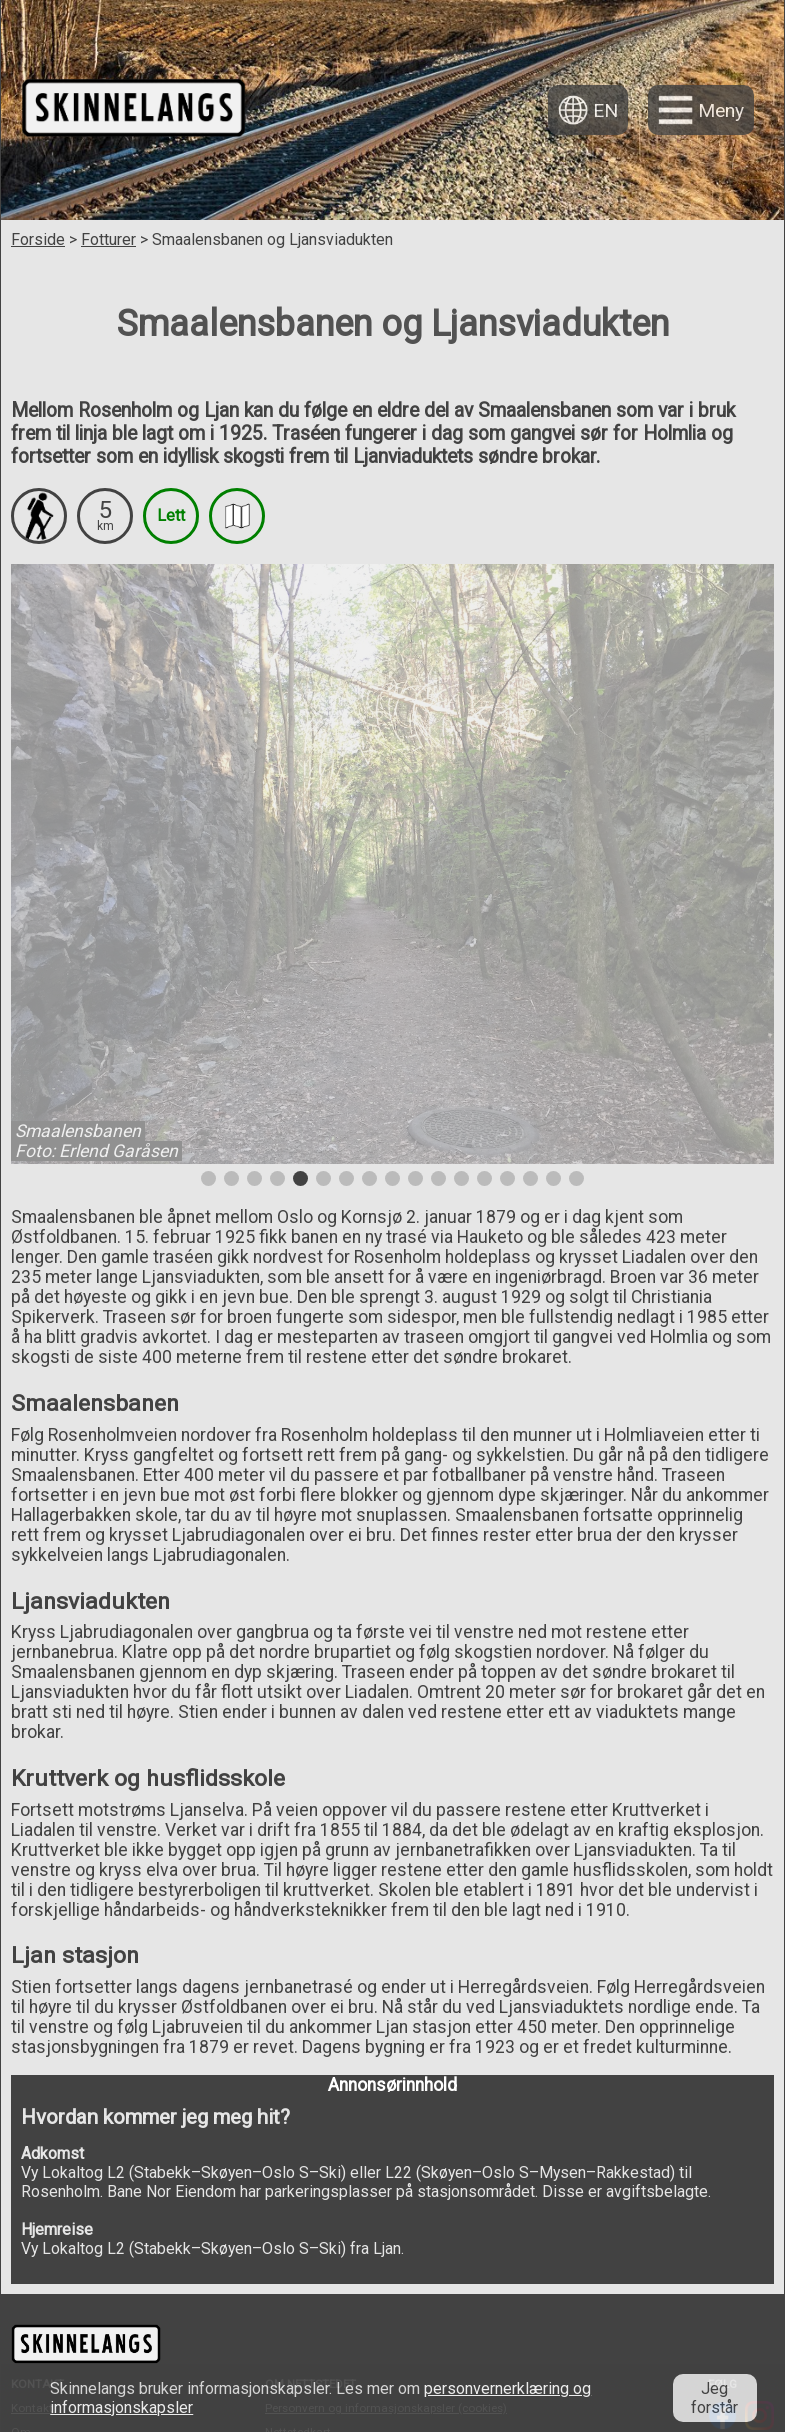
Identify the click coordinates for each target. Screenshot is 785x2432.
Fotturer (108, 239)
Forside (38, 239)
